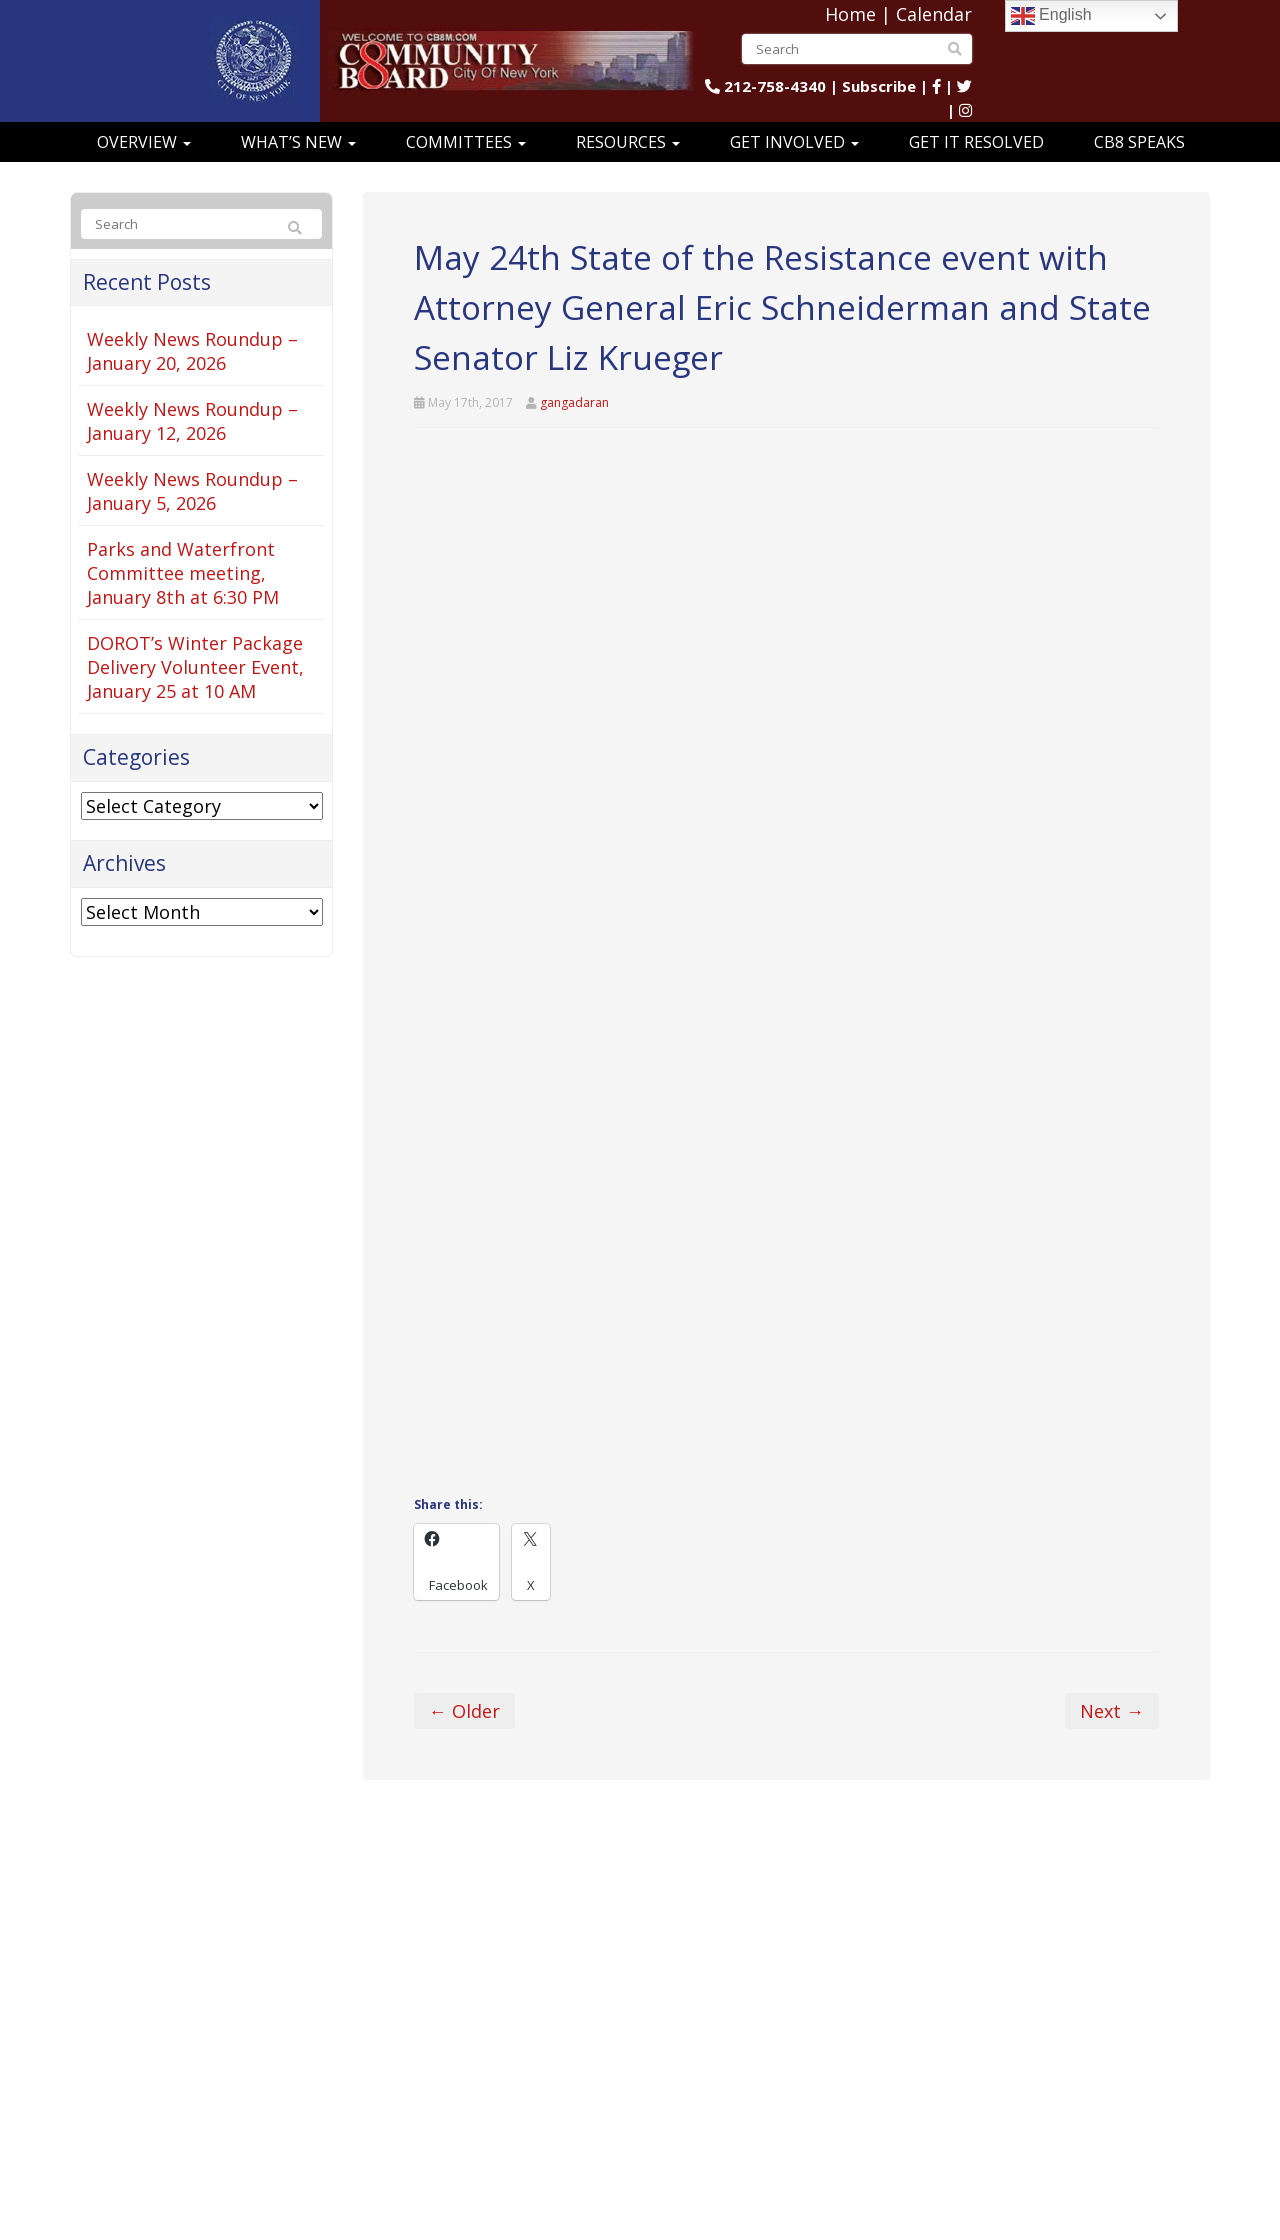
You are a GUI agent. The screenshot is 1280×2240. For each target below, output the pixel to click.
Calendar (934, 14)
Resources (628, 142)
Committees (466, 142)
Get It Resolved (976, 142)
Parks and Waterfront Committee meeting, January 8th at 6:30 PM (183, 573)
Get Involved (794, 142)
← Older (464, 1711)
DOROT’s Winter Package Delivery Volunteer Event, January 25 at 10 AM (195, 667)
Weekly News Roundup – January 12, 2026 (192, 421)
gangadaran (574, 402)
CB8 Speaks (1139, 142)
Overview (144, 142)
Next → (1112, 1711)
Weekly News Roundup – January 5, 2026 (192, 491)
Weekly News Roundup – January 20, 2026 (192, 351)
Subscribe (879, 86)
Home (850, 14)
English (1051, 16)
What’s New (298, 142)
